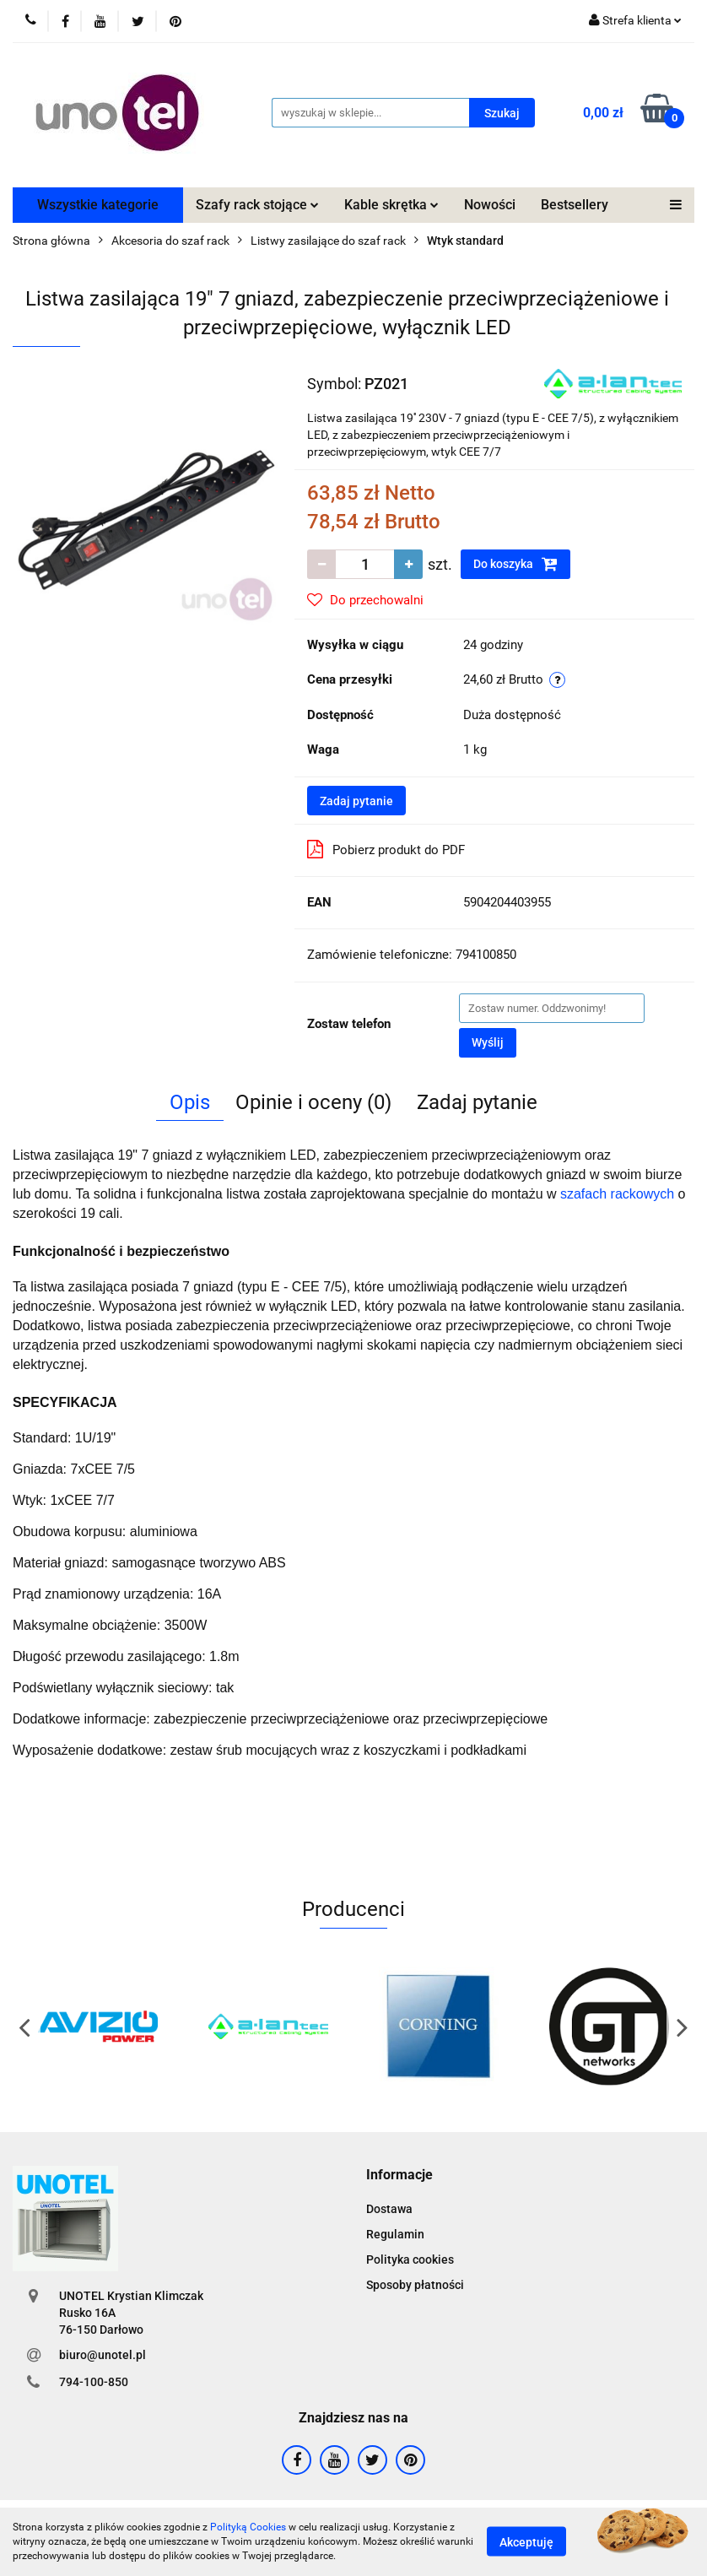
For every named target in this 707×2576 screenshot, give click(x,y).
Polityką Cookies (248, 2527)
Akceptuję (526, 2542)
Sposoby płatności (415, 2285)
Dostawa (389, 2209)
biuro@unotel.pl (102, 2355)
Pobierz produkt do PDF (386, 849)
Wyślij (488, 1042)
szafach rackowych (619, 1194)
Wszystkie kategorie (98, 205)
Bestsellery (574, 205)
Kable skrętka (391, 205)
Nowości (489, 205)
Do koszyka (515, 563)
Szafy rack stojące (257, 205)
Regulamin (395, 2234)
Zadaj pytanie (356, 801)
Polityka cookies (410, 2259)
